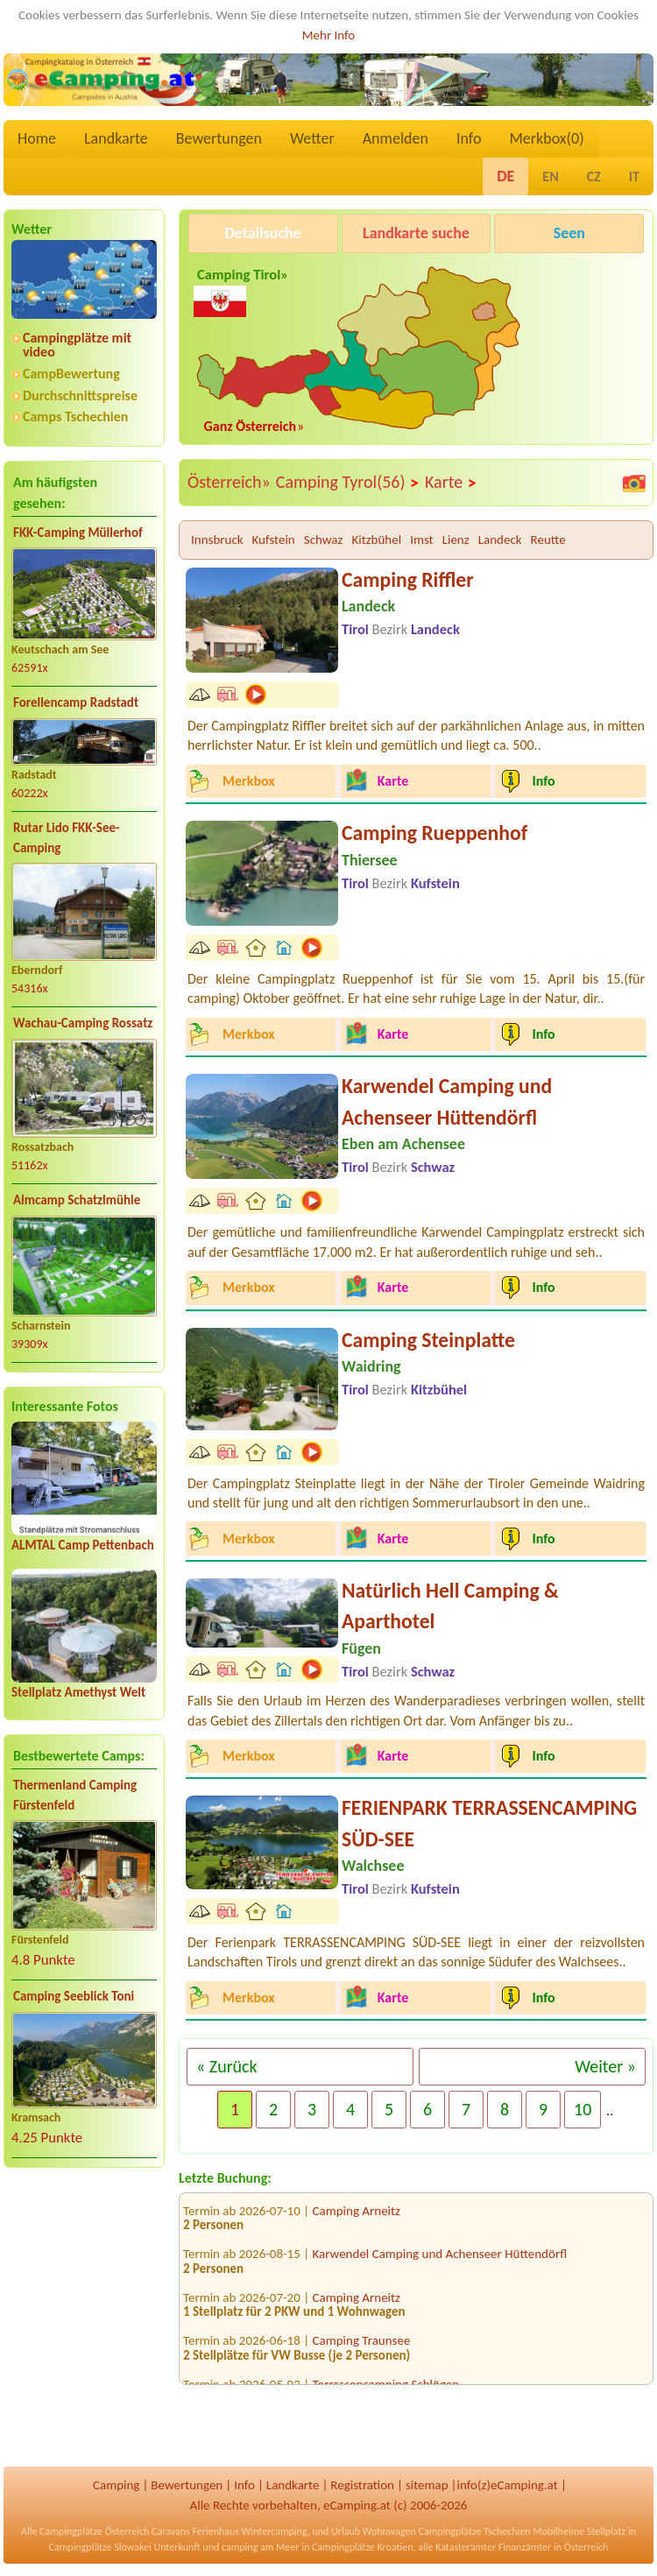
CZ (594, 176)
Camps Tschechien (75, 416)
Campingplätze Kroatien (362, 2547)
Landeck (500, 539)
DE (505, 176)
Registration (362, 2485)
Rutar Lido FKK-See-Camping (66, 838)
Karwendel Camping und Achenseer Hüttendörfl (447, 1101)
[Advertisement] (84, 2319)
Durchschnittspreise (80, 395)
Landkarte (116, 138)
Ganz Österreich (250, 426)
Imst (421, 539)
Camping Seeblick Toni (73, 1996)
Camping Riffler (408, 579)
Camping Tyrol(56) (348, 482)
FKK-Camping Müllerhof (78, 532)
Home (37, 138)
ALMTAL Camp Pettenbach (82, 1545)
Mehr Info (329, 35)
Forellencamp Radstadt (75, 702)
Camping (116, 2485)
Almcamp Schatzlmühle (76, 1200)
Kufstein (273, 539)
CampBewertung (71, 373)
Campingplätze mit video (77, 345)
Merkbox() (546, 138)
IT (634, 176)
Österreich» (229, 481)
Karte (451, 482)
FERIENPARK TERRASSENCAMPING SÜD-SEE (489, 1823)
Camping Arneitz (356, 2218)
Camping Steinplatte (428, 1339)
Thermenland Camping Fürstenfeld (75, 1795)
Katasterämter (465, 2547)
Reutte (548, 539)
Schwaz (323, 539)
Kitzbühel (376, 539)
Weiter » (605, 2066)
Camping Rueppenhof (434, 832)
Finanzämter (524, 2547)
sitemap (427, 2485)
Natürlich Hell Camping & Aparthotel (450, 1605)
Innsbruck (217, 539)
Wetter (312, 138)
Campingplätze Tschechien (474, 2531)
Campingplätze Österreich (94, 2531)
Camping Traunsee (362, 2347)
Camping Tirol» (241, 288)
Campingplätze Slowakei (100, 2547)
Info (469, 138)
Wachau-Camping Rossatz (82, 1023)
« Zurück (227, 2066)
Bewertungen (219, 138)
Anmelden (395, 138)
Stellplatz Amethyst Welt (78, 1692)
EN (550, 176)
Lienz (456, 539)
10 (582, 2109)
